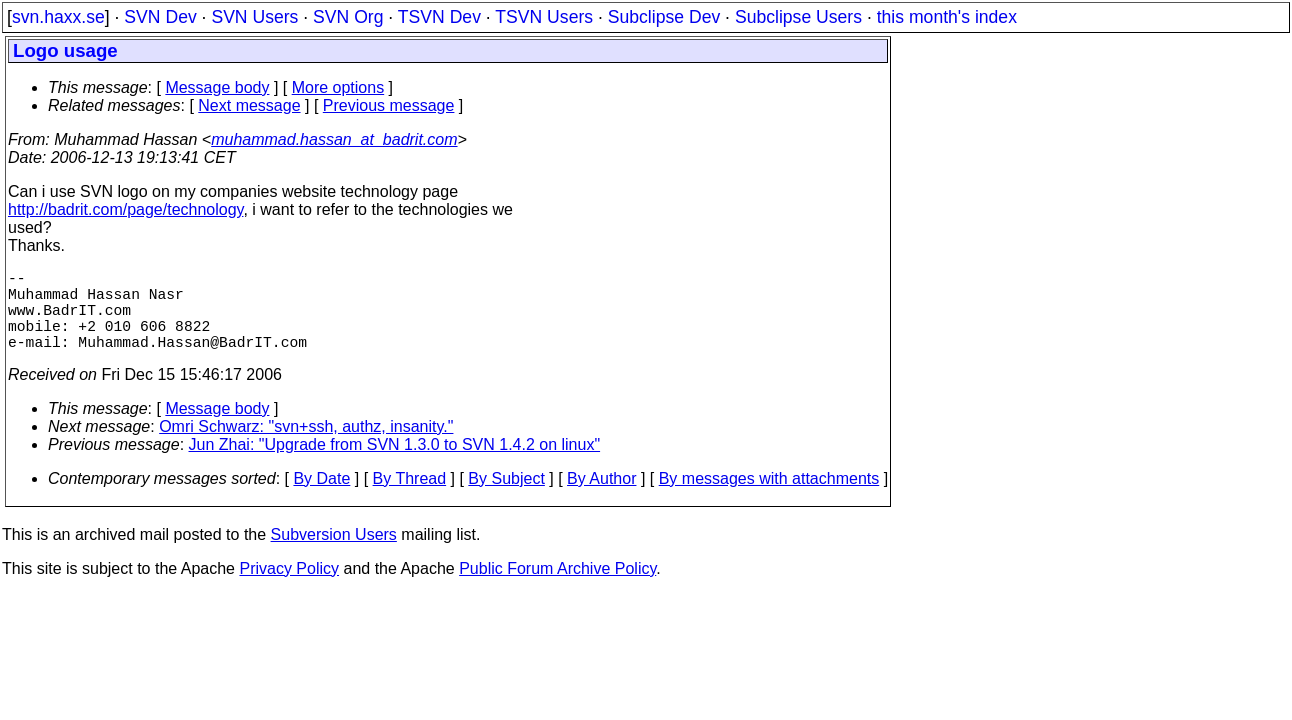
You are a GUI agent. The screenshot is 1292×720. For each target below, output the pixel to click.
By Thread (410, 498)
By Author (601, 498)
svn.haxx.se (58, 17)
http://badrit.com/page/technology (125, 209)
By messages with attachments (769, 498)
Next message (249, 105)
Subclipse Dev (664, 17)
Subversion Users (334, 554)
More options (338, 87)
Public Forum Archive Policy (557, 588)
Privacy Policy (289, 588)
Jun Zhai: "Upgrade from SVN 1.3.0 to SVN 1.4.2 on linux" (395, 464)
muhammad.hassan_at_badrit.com (334, 139)
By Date (321, 498)
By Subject (506, 498)
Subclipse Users (798, 17)
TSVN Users (544, 17)
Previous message (389, 105)
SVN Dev (160, 17)
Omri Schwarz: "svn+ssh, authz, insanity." (306, 446)
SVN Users (254, 17)
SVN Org (348, 17)
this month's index (947, 17)
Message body (217, 87)
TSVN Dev (439, 17)
